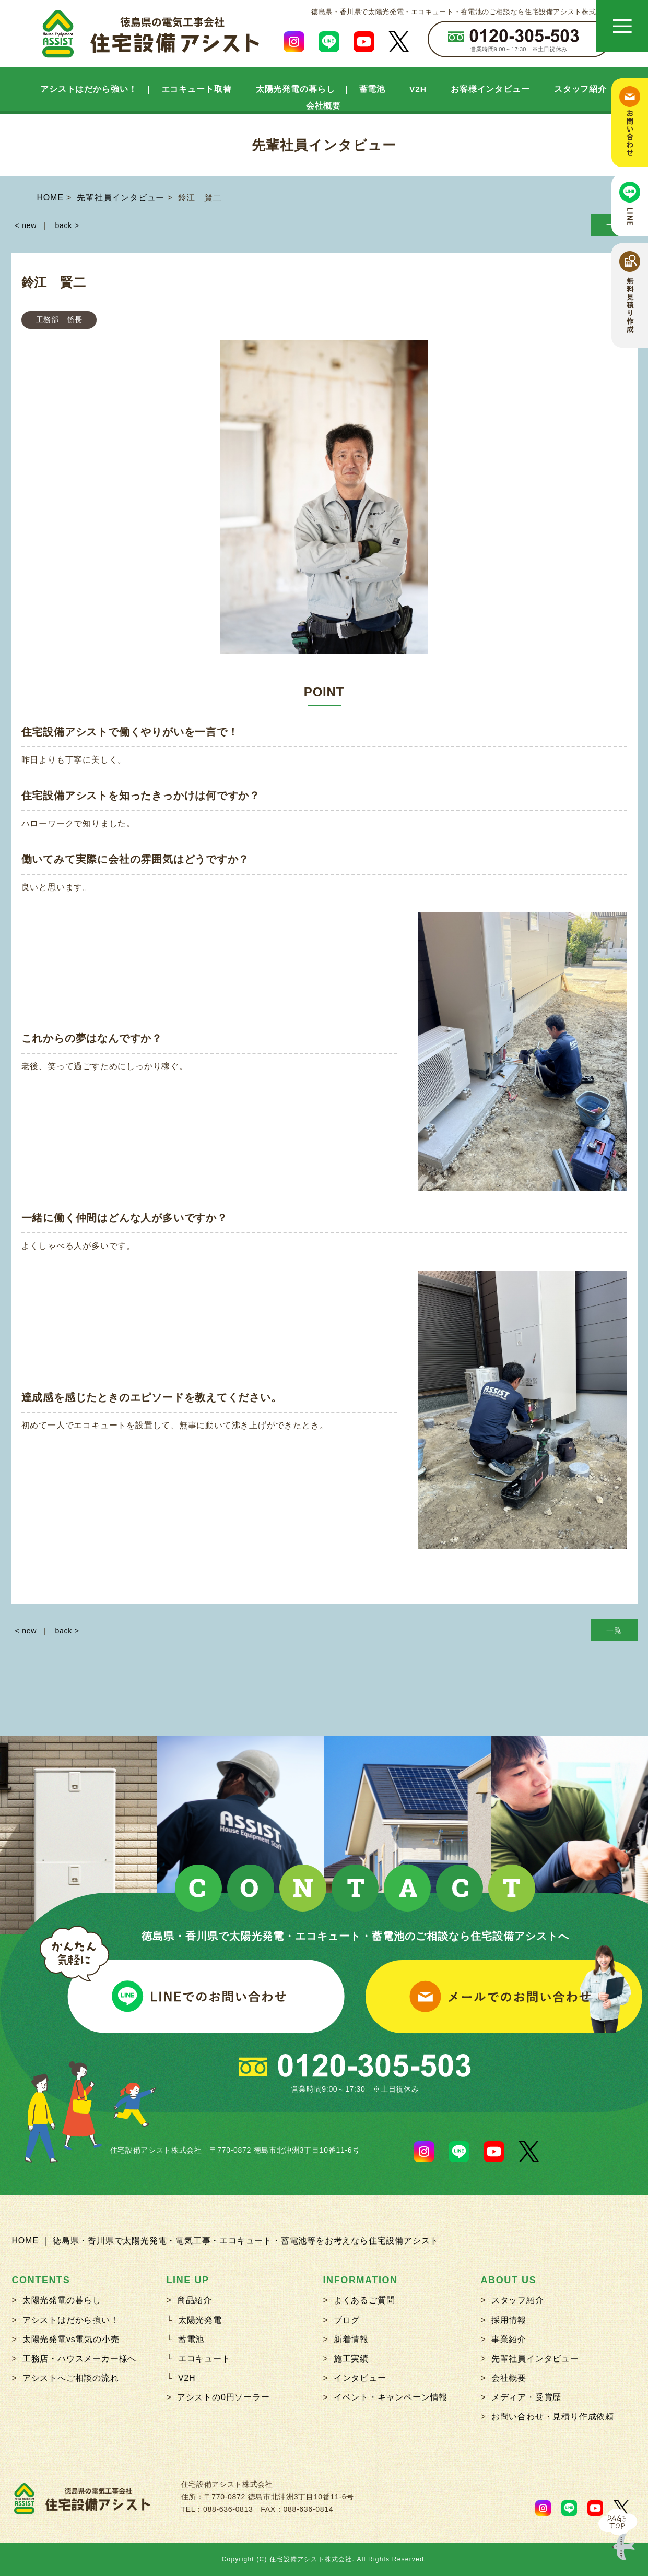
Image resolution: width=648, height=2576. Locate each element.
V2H (418, 89)
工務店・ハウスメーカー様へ (79, 2358)
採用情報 (508, 2320)
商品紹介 (194, 2300)
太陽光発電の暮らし (295, 89)
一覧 (614, 1630)
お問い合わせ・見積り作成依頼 (552, 2416)
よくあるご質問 (364, 2300)
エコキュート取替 (196, 89)
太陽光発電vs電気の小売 (71, 2339)
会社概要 (323, 106)
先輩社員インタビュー (535, 2358)
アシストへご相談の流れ (70, 2377)
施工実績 (351, 2358)
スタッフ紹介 (580, 89)
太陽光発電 (200, 2320)
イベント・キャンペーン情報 (390, 2397)
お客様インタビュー (490, 89)
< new (26, 225)
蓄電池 (372, 89)
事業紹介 (508, 2339)
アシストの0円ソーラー (223, 2397)
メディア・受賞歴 (526, 2397)
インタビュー (360, 2377)
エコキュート (204, 2358)
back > (67, 225)
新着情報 (351, 2339)
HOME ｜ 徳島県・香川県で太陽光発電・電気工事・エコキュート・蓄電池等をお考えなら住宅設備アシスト (225, 2240)
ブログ (347, 2320)
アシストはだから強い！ (88, 89)
